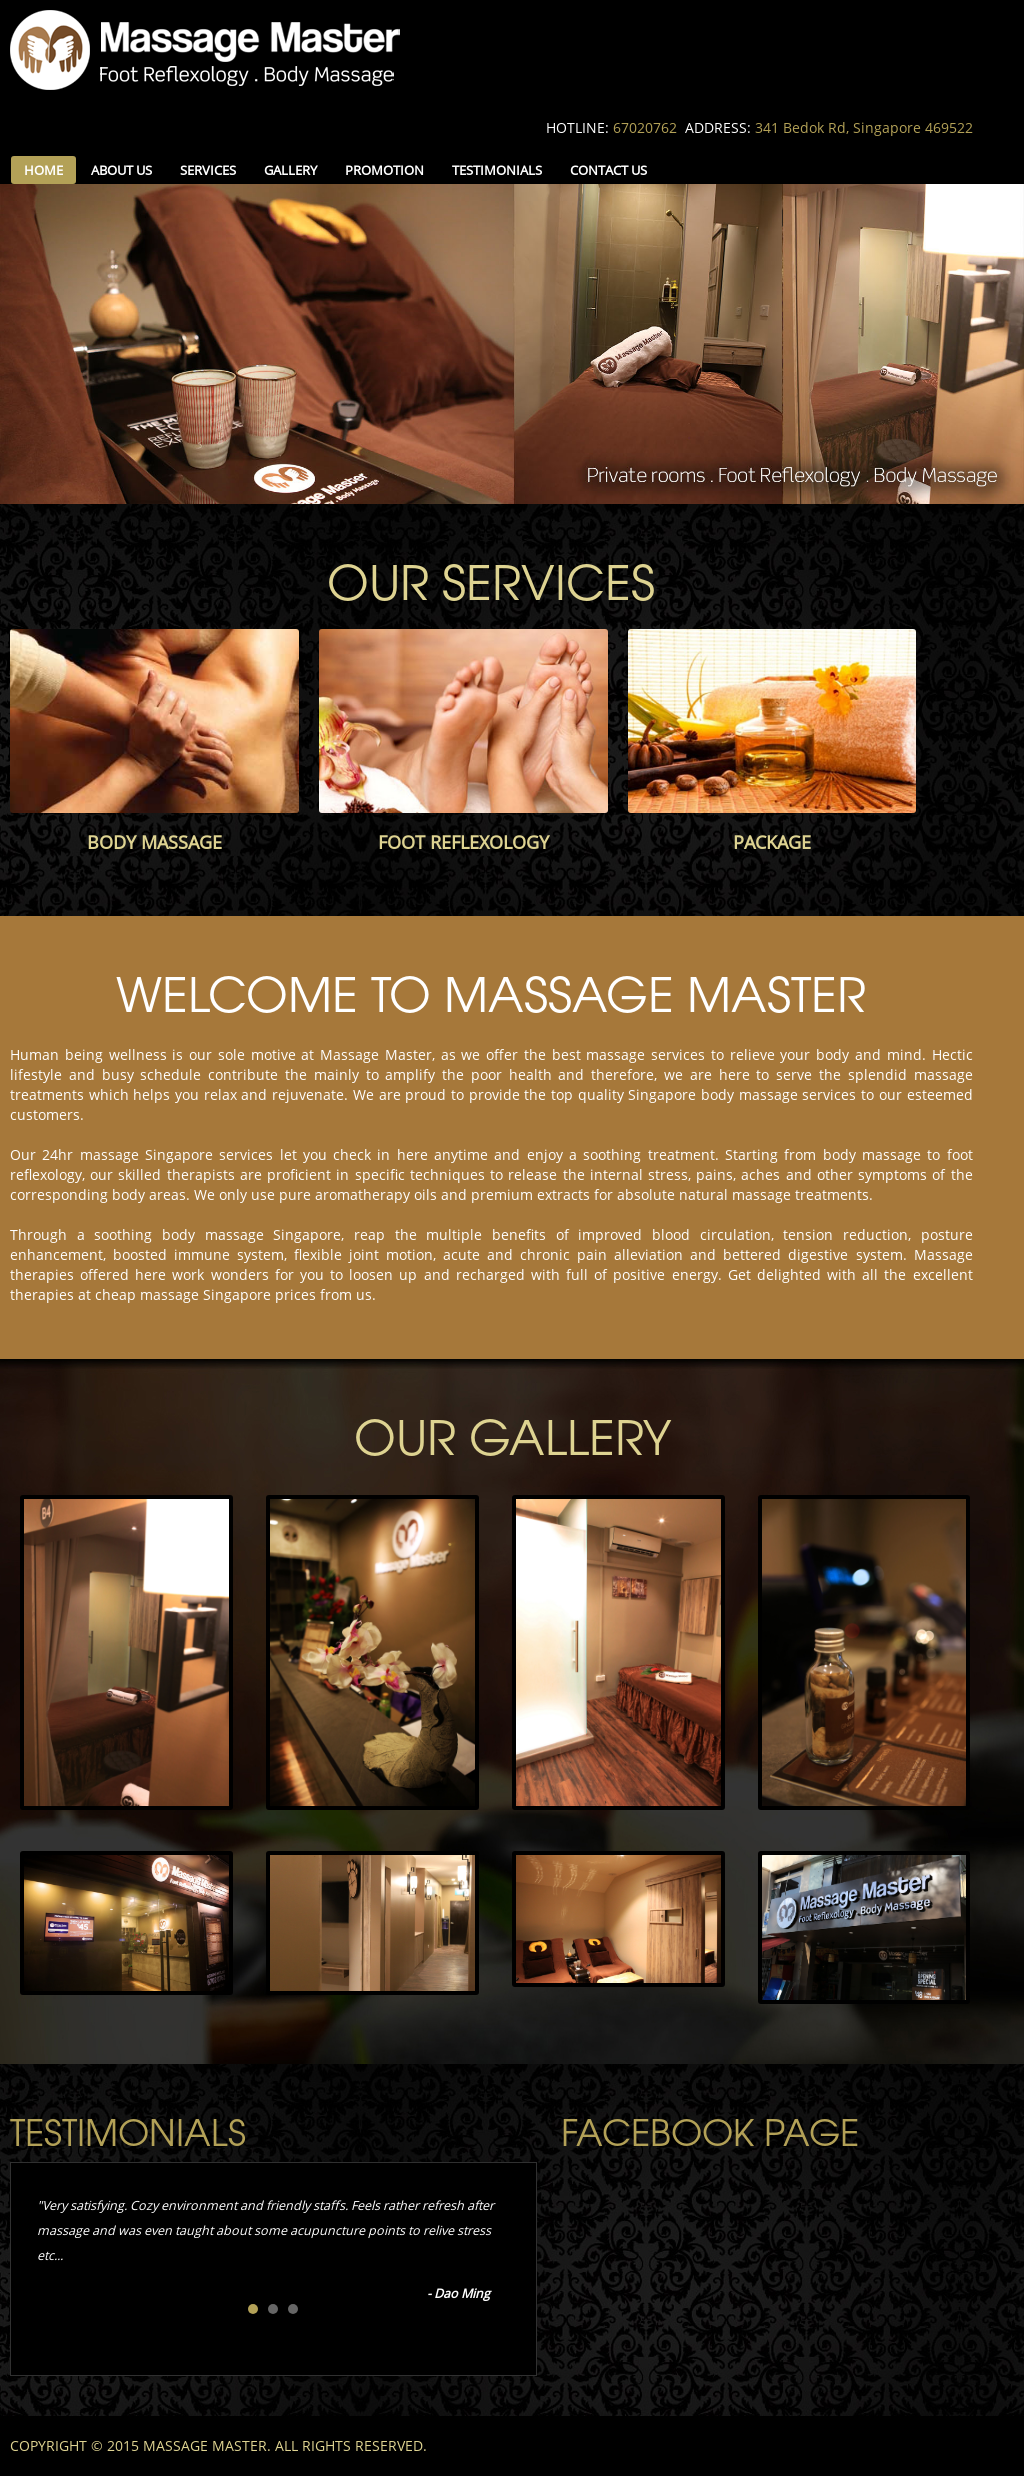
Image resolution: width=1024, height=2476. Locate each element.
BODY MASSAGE (154, 842)
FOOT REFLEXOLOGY (463, 842)
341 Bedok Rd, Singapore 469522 (864, 127)
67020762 (645, 127)
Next (494, 2246)
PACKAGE (772, 842)
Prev (53, 2246)
